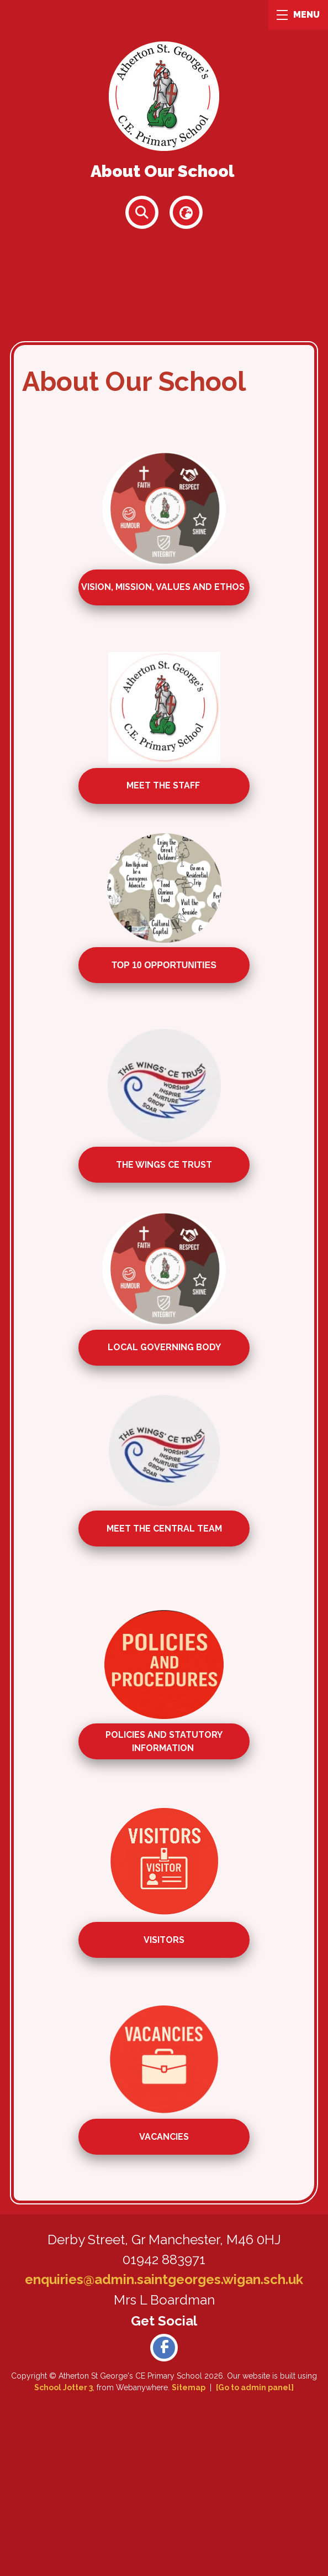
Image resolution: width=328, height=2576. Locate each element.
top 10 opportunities (164, 965)
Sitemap (188, 2387)
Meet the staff (164, 786)
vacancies (164, 2136)
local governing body (164, 1347)
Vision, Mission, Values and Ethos (164, 587)
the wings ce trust (164, 1164)
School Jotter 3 (63, 2387)
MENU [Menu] (298, 14)
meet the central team (164, 1528)
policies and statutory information (164, 1741)
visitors (164, 1940)
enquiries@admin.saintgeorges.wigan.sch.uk (164, 2279)
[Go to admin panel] (255, 2387)
